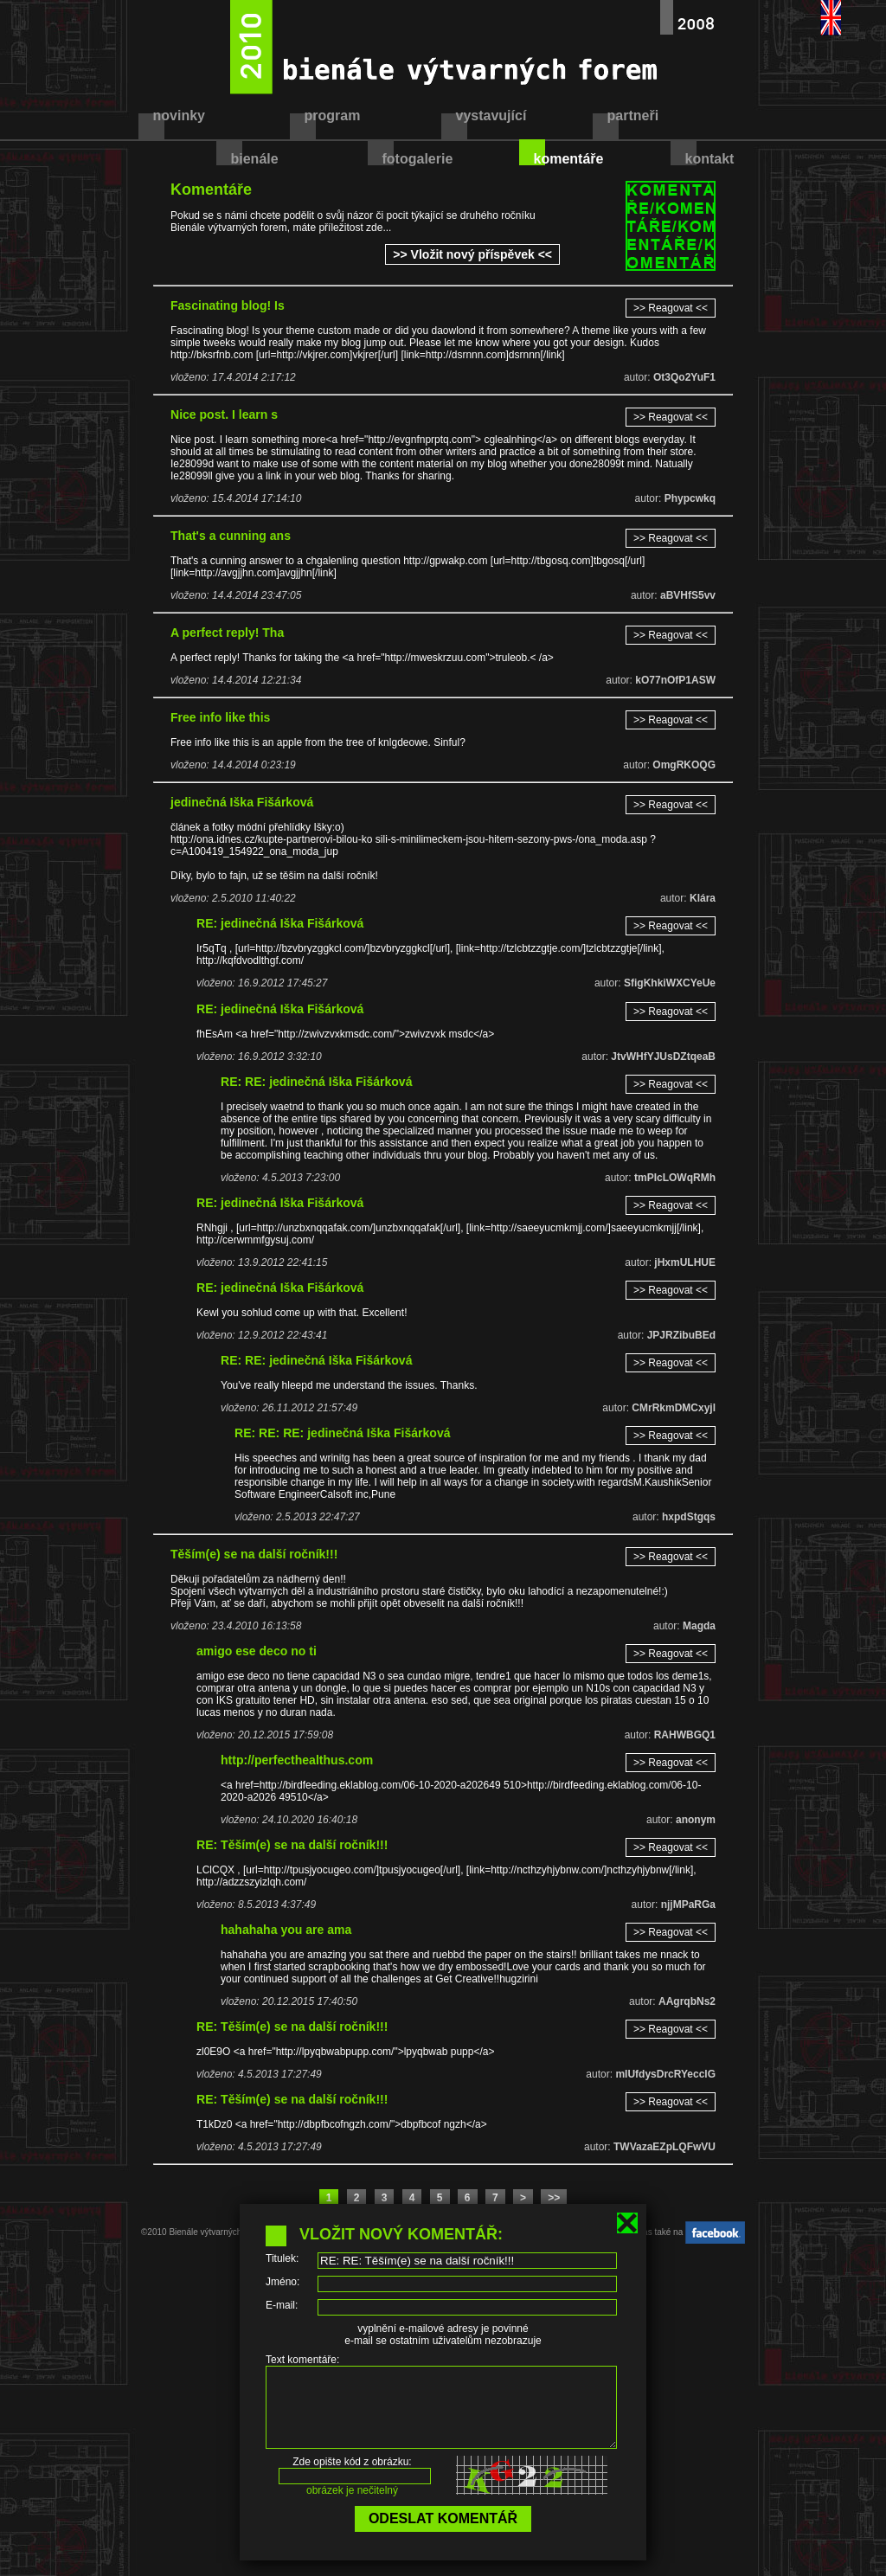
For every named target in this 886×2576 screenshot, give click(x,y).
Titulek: (282, 2258)
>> (554, 2198)
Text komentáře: (302, 2360)
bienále (255, 158)
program (333, 115)
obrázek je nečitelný (352, 2506)
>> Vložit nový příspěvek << (472, 254)
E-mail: (282, 2305)
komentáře (569, 158)
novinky (179, 115)
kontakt (710, 158)
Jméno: (282, 2282)
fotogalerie (417, 158)
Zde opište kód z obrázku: (351, 2477)
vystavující (491, 115)
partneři (633, 115)
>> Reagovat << (670, 308)
